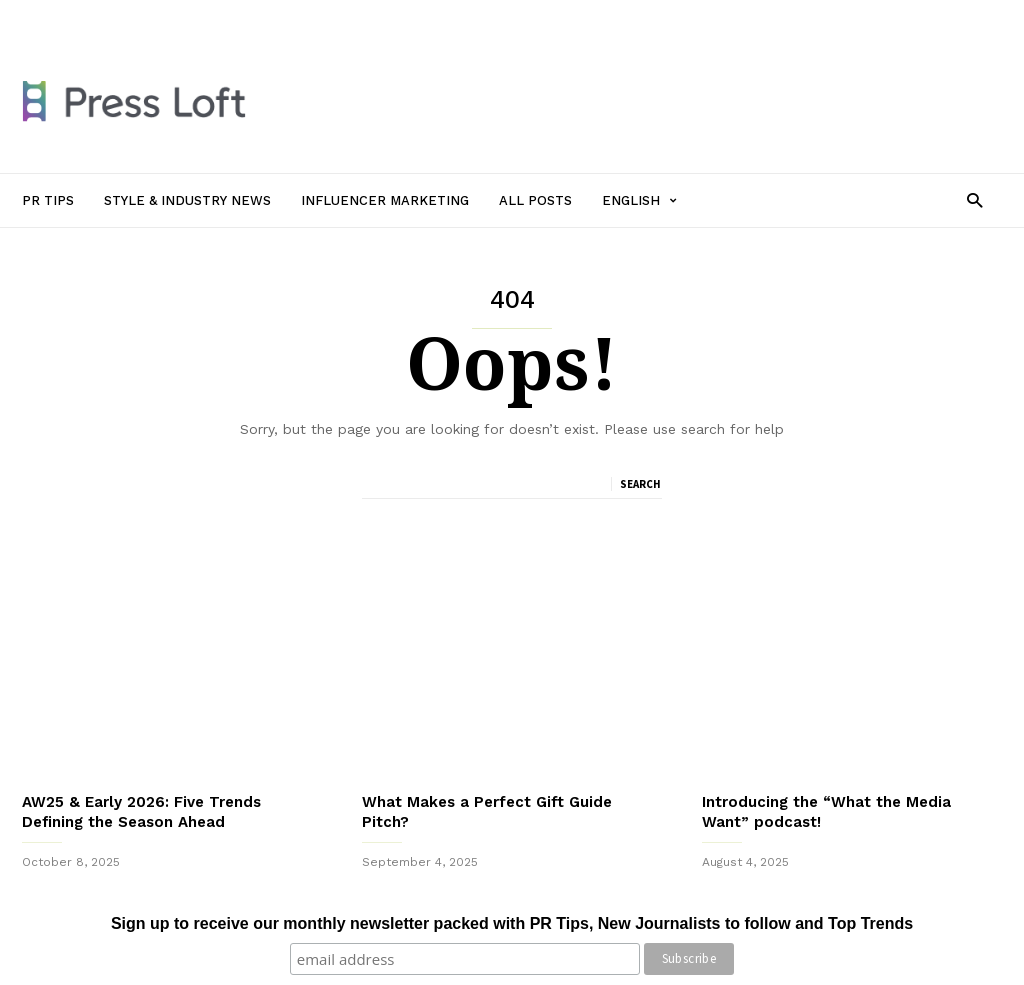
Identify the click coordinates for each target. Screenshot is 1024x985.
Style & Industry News (248, 17)
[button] (974, 199)
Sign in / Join (60, 17)
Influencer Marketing (395, 17)
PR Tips (140, 17)
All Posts (504, 17)
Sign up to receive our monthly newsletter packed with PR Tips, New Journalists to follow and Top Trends (512, 923)
